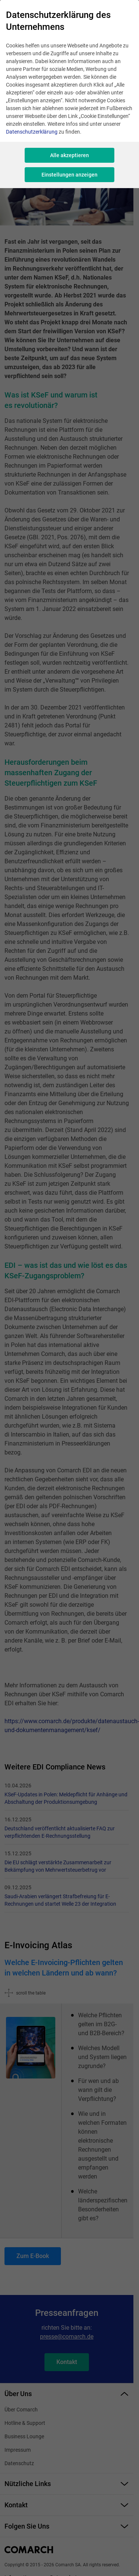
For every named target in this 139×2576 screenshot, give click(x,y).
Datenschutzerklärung (32, 132)
